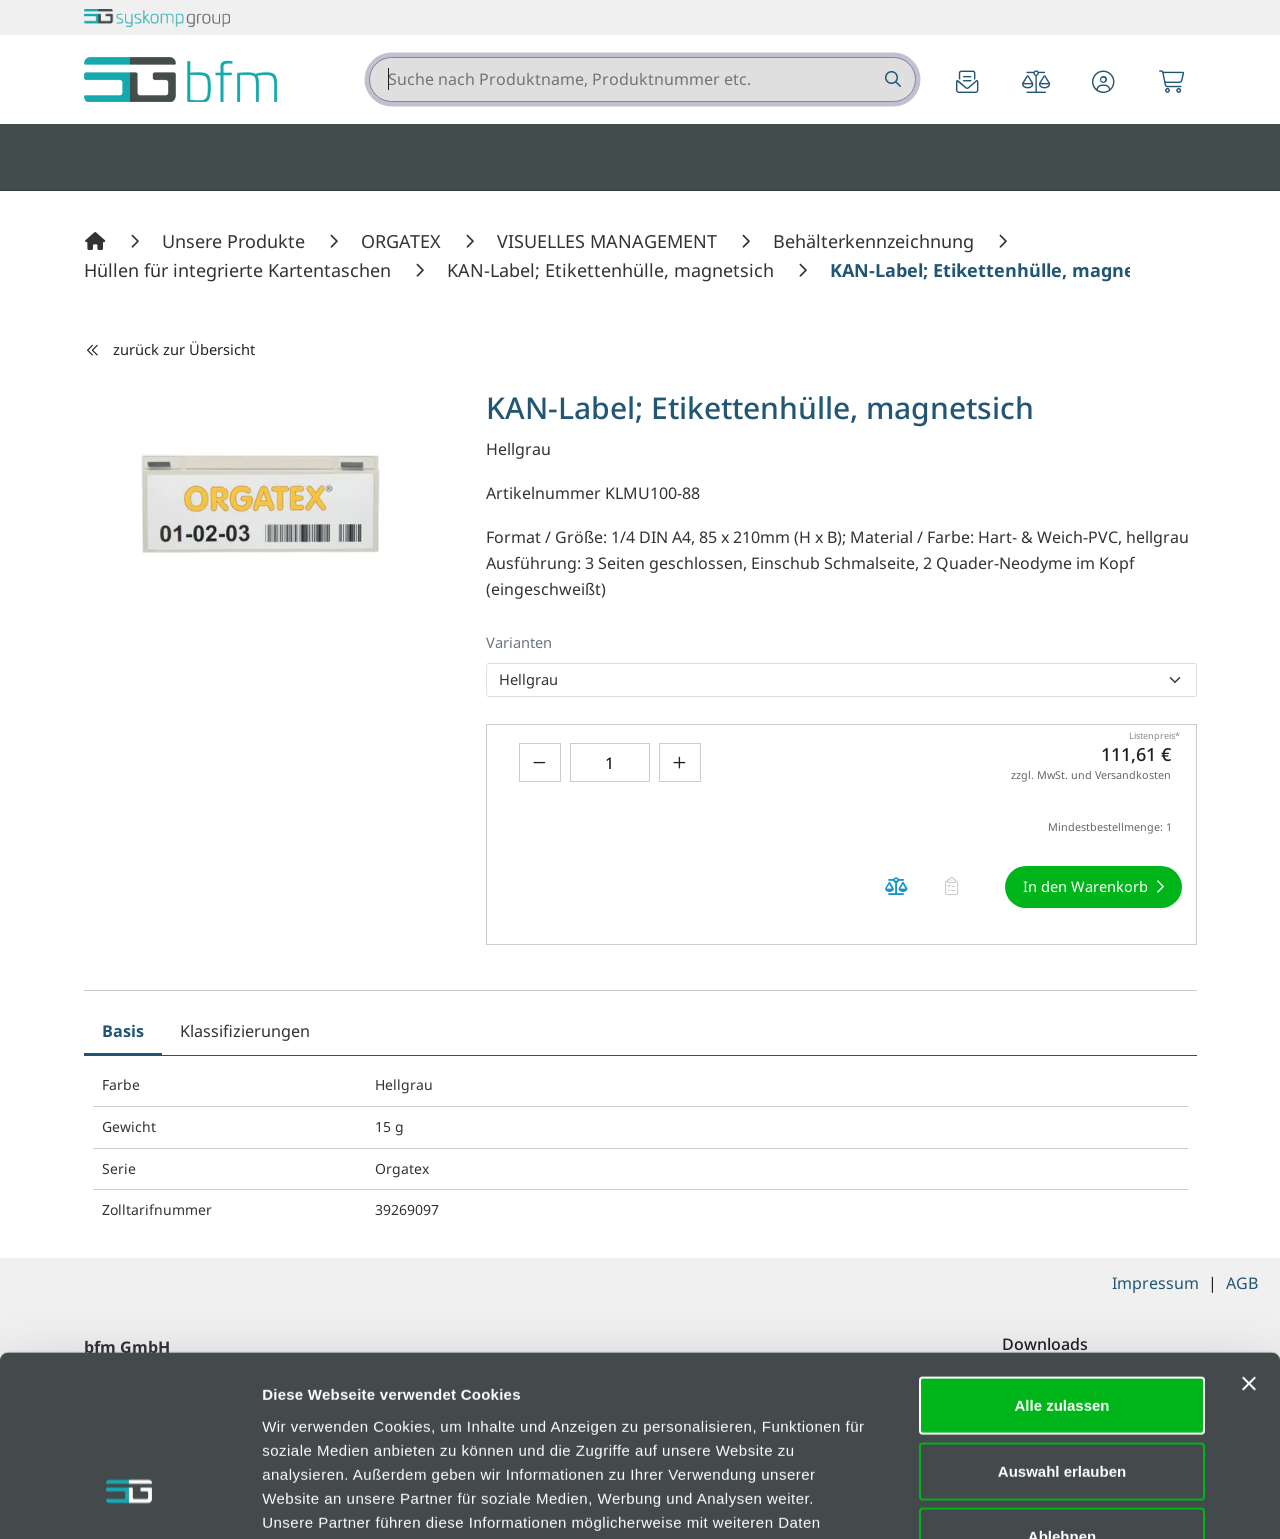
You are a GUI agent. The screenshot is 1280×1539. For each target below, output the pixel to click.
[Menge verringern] (540, 762)
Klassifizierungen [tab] (245, 1031)
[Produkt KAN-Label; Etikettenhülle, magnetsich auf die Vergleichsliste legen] (897, 886)
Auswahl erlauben (1062, 1320)
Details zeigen (1063, 1499)
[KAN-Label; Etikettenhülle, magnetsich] (613, 270)
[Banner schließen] (1249, 1233)
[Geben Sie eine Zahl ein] (610, 762)
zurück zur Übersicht (170, 349)
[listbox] (841, 680)
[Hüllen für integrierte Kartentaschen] (240, 270)
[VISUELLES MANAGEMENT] (609, 241)
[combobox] (642, 79)
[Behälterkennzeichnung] (876, 241)
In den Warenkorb (1085, 886)
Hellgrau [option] (528, 679)
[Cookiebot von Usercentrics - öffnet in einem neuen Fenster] (129, 1500)
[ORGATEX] (403, 241)
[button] (1104, 83)
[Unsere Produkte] (236, 241)
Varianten (519, 642)
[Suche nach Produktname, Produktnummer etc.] (891, 79)
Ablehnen (1062, 1385)
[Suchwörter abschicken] (891, 79)
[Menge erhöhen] (680, 762)
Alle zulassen (1061, 1254)
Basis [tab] (123, 1031)
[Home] (98, 241)
